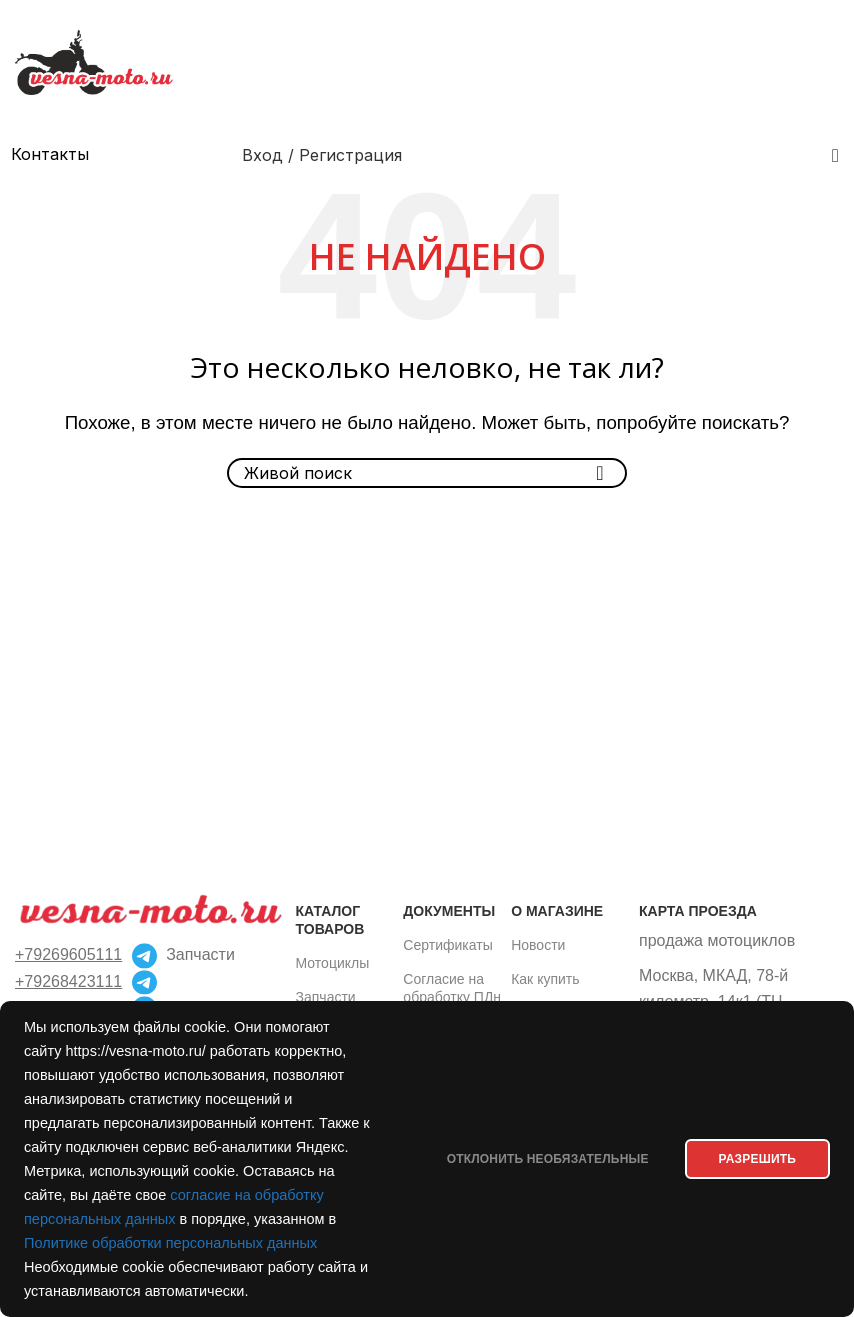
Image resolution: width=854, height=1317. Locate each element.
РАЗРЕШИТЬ (754, 1159)
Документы (449, 911)
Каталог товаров (330, 920)
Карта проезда (698, 911)
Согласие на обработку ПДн (452, 988)
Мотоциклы (333, 963)
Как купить (545, 979)
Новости (538, 945)
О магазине (557, 911)
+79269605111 (68, 954)
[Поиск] (835, 155)
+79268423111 (68, 981)
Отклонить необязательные (539, 1159)
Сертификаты (447, 945)
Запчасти (326, 997)
